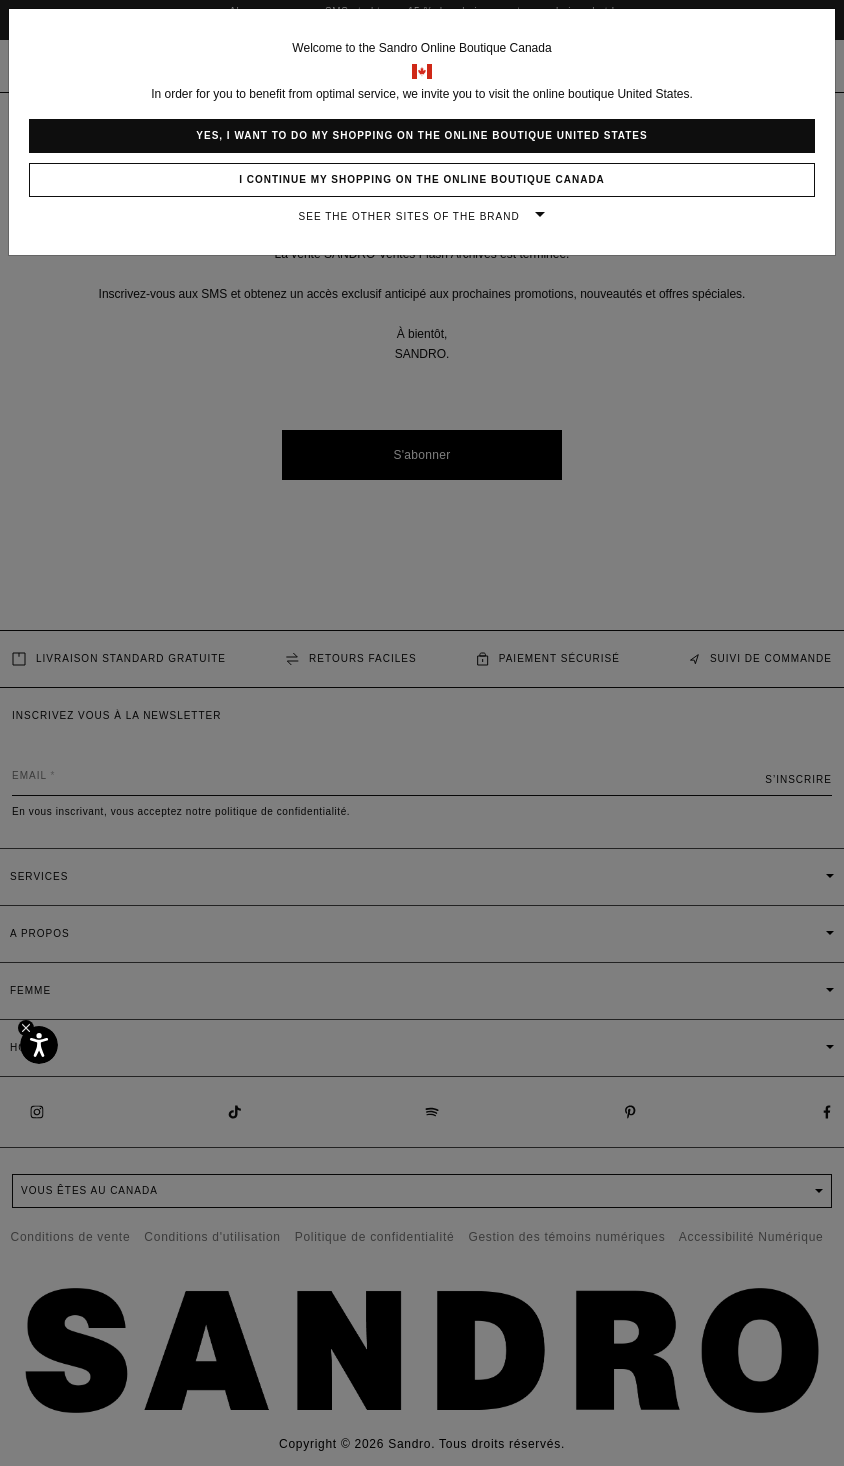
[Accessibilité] (39, 1045)
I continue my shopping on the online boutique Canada (422, 179)
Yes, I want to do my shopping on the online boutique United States (421, 135)
